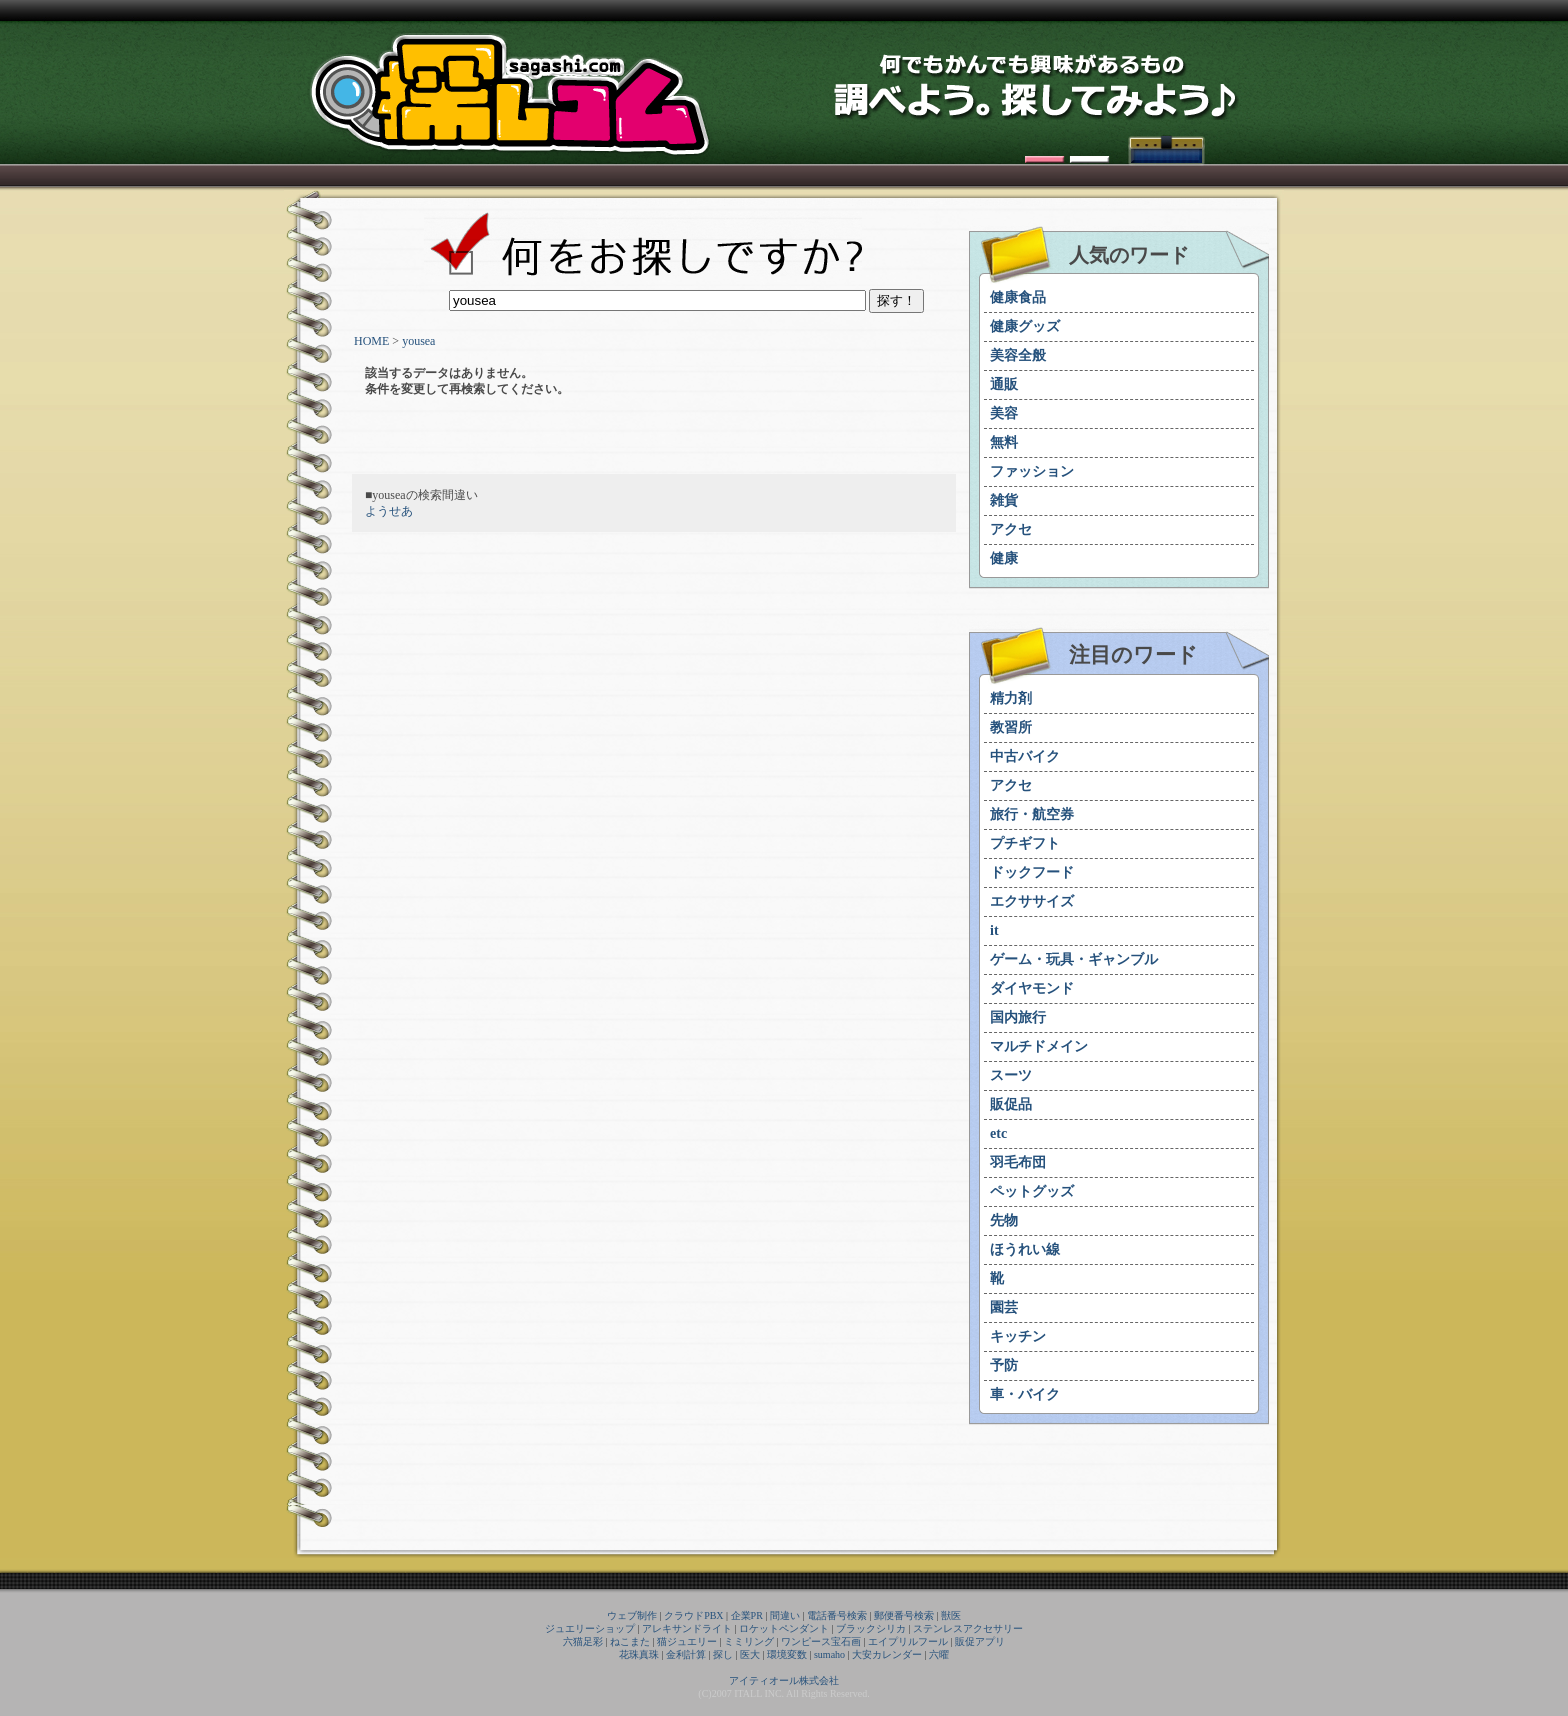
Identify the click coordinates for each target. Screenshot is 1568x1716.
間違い (785, 1615)
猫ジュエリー (687, 1641)
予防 (1004, 1365)
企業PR (747, 1615)
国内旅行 (1018, 1017)
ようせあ (389, 511)
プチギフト (1025, 843)
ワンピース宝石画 (821, 1641)
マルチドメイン (1039, 1046)
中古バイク (1025, 756)
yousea (418, 341)
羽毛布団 (1018, 1162)
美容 (1004, 413)
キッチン (1018, 1336)
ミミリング (749, 1641)
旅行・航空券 (1032, 814)
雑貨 (1004, 500)
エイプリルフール (908, 1641)
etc (998, 1133)
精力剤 (1011, 698)
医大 (750, 1654)
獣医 (951, 1615)
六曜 (939, 1654)
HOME (371, 341)
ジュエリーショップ (590, 1628)
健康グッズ (1025, 326)
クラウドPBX (693, 1615)
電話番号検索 (837, 1615)
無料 (1004, 442)
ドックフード (1032, 872)
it (994, 930)
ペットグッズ (1032, 1191)
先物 (1004, 1220)
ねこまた (630, 1641)
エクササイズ (1032, 901)
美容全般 (1018, 355)
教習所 (1011, 727)
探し (723, 1654)
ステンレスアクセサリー (968, 1628)
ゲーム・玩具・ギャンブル (1074, 959)
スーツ (1011, 1075)
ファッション (1032, 471)
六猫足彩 (583, 1641)
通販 (1004, 384)
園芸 (1004, 1307)
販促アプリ (980, 1641)
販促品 (1011, 1104)
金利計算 (686, 1654)
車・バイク (1025, 1394)
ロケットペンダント (784, 1628)
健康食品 (1018, 297)
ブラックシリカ (871, 1628)
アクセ (1011, 529)
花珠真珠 (639, 1654)
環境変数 (787, 1654)
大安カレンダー (887, 1654)
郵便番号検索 (904, 1615)
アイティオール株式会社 (784, 1680)
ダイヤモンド (1032, 988)
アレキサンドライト (687, 1628)
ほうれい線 (1025, 1249)
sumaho (829, 1654)
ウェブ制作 (632, 1615)
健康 (1004, 558)
